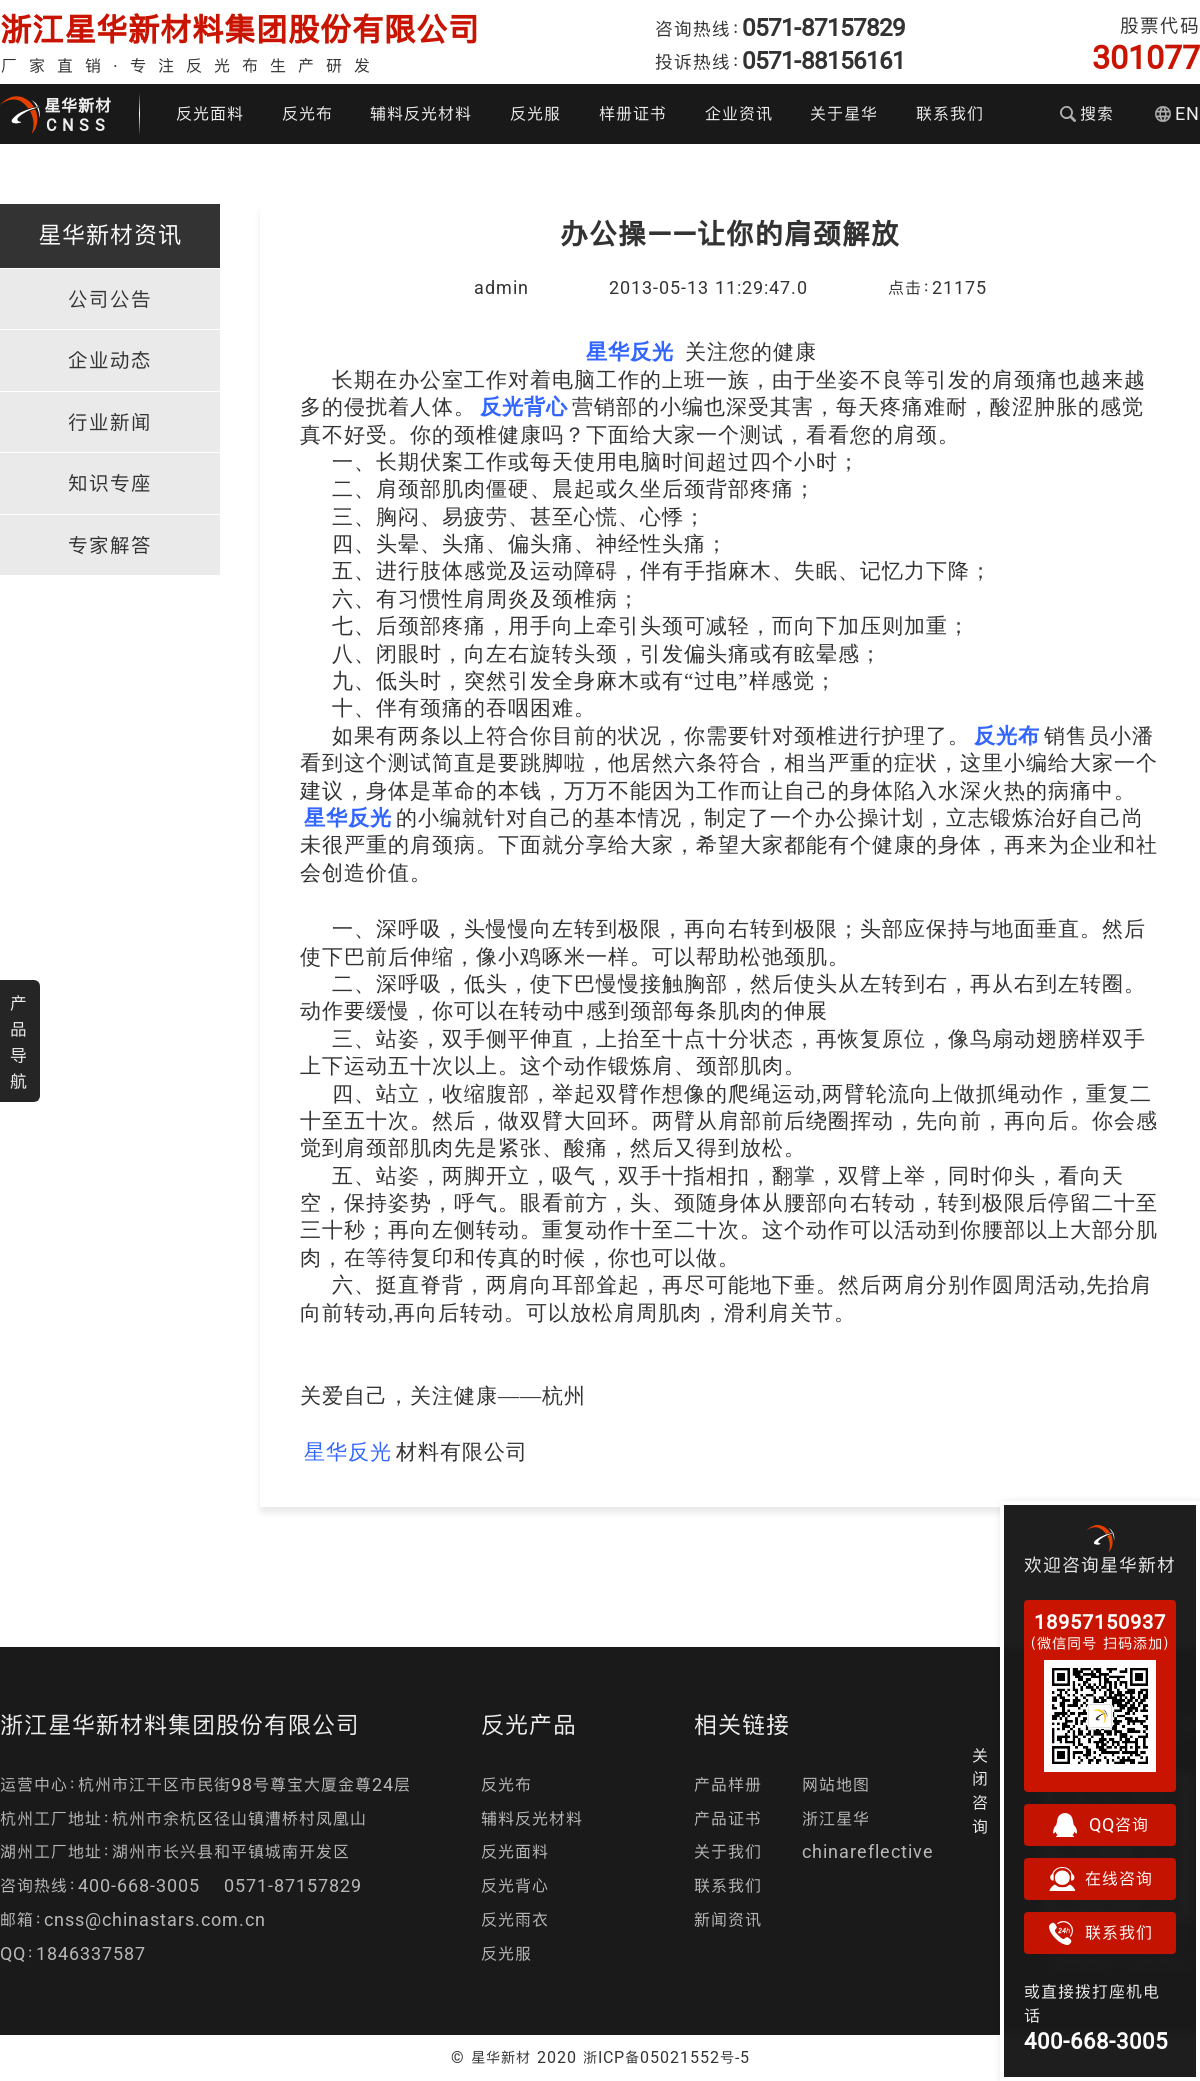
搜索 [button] (1087, 113)
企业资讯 (739, 113)
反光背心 (515, 1885)
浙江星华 (836, 1818)
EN (1177, 113)
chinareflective (868, 1851)
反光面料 (210, 113)
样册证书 (633, 113)
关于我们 (728, 1851)
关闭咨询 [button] (980, 1791)
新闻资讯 (728, 1919)
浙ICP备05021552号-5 (666, 2057)
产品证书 (728, 1818)
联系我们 (950, 113)
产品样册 (728, 1784)
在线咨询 (1100, 1879)
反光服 (535, 113)
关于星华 (844, 113)
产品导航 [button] (19, 1042)
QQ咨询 (1100, 1825)
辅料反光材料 (421, 113)
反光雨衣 (515, 1919)
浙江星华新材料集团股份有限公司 (240, 29)
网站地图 (836, 1784)
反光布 (307, 113)
